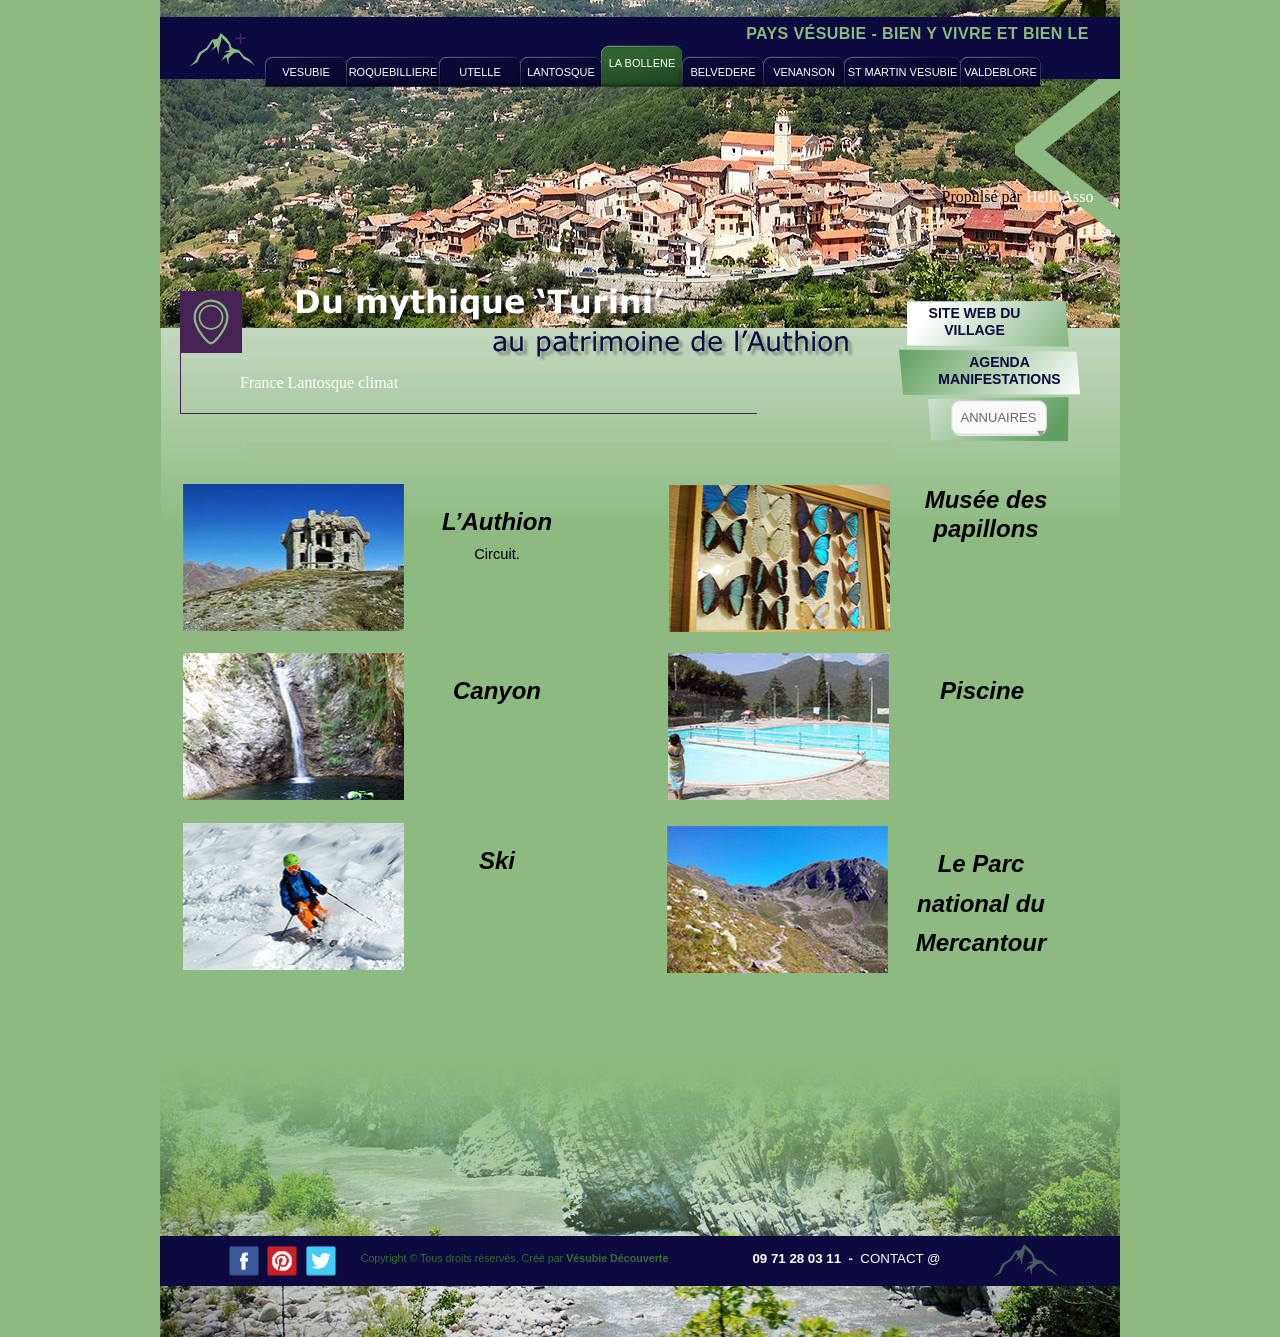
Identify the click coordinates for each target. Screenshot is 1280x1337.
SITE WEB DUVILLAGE (975, 321)
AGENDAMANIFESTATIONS (999, 370)
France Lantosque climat (319, 382)
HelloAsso (1060, 196)
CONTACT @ (900, 1258)
